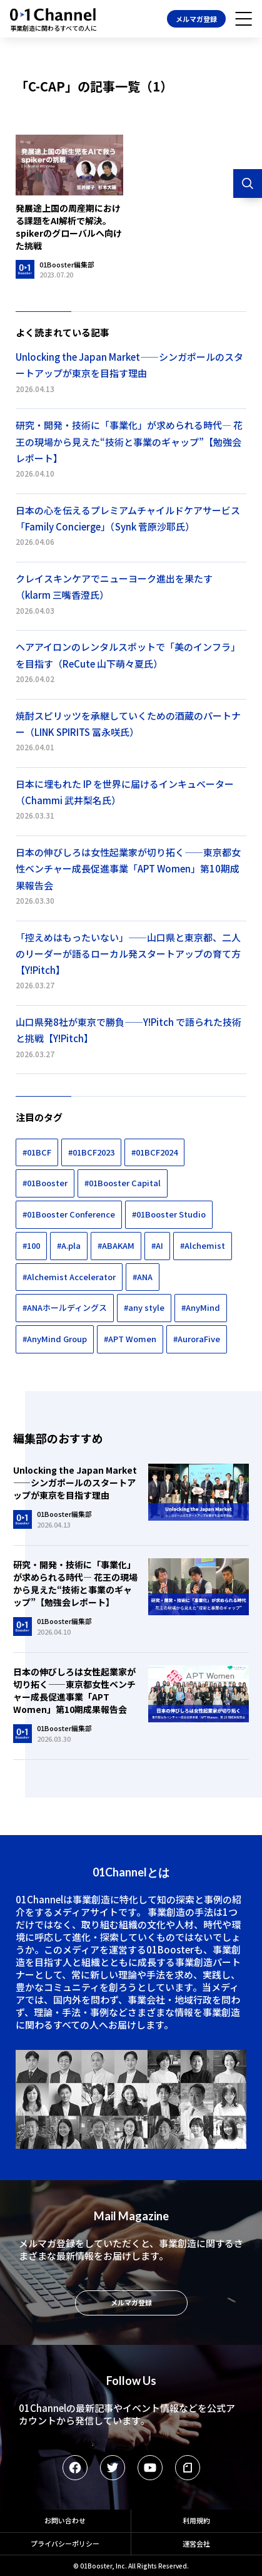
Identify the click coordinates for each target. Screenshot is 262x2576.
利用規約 (196, 2520)
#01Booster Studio (169, 1214)
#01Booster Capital (122, 1183)
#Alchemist (202, 1245)
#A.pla (69, 1245)
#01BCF (37, 1152)
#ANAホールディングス (65, 1307)
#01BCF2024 (154, 1152)
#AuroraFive (196, 1339)
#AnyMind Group (55, 1339)
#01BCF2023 (91, 1152)
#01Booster (45, 1183)
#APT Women (130, 1339)
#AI (157, 1245)
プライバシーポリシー (65, 2543)
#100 (31, 1245)
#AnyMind (200, 1307)
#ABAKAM (116, 1245)
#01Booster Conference (69, 1214)
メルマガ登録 (196, 19)
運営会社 (196, 2543)
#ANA (143, 1277)
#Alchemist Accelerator (69, 1277)
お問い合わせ (65, 2520)
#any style (144, 1307)
